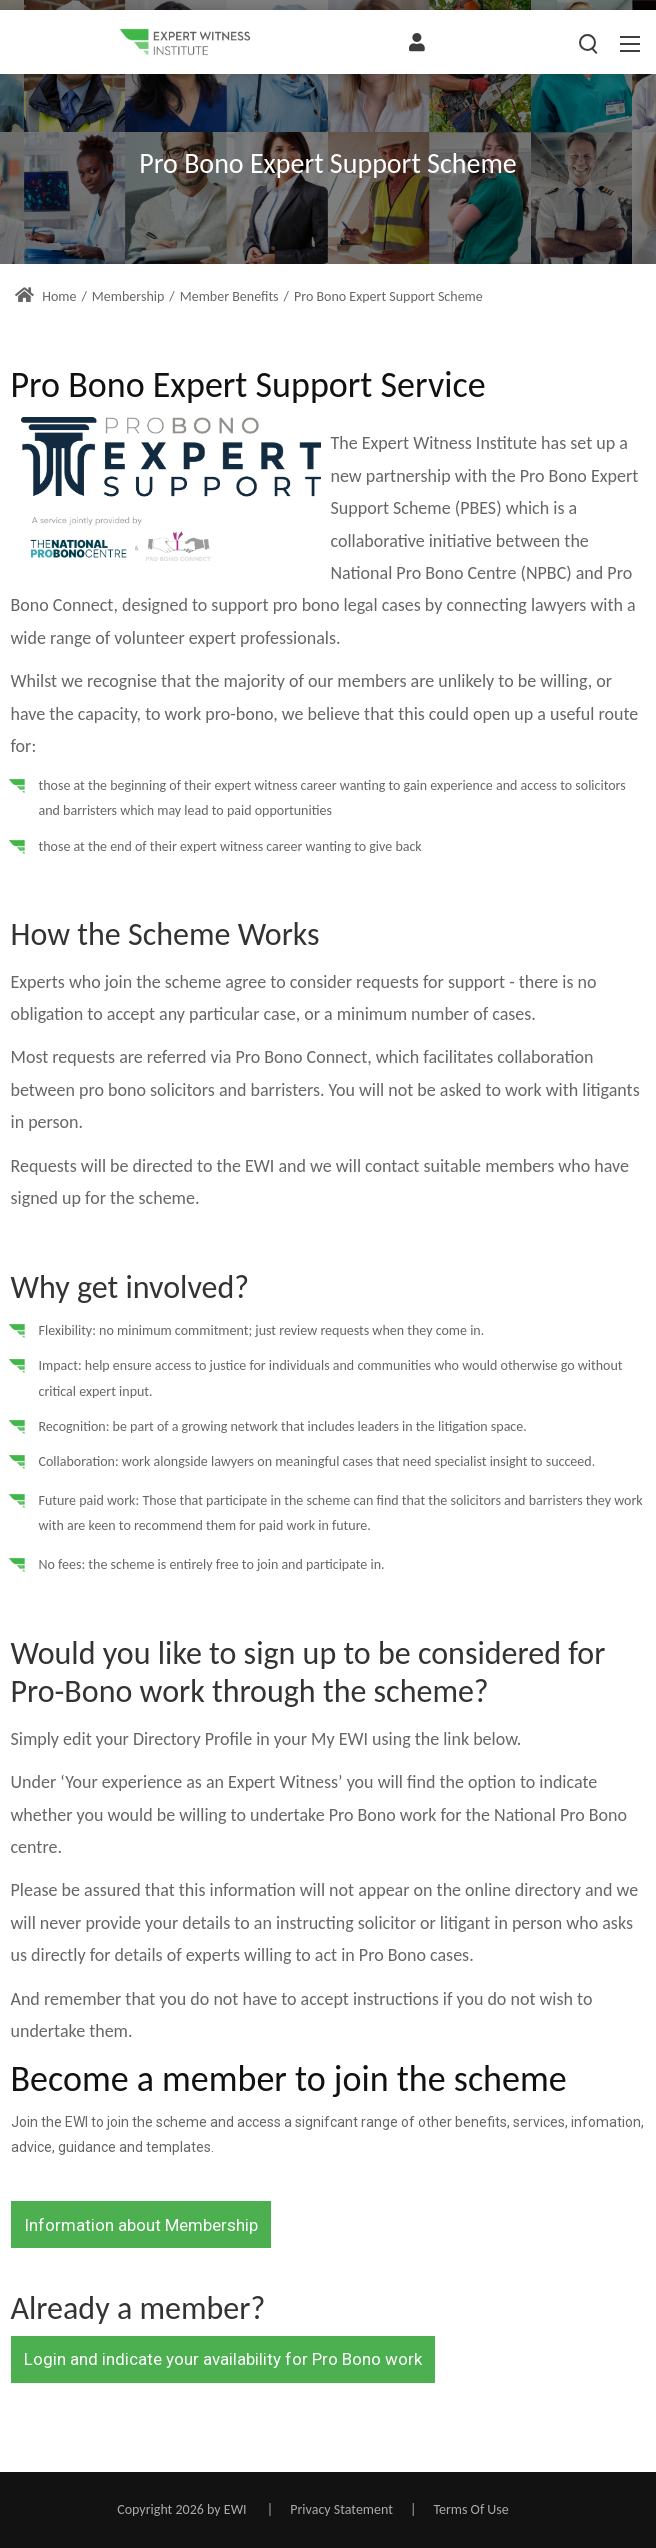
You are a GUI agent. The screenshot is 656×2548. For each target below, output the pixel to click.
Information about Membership (141, 2225)
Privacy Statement (341, 2509)
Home (45, 296)
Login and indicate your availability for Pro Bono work (223, 2359)
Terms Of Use (470, 2509)
